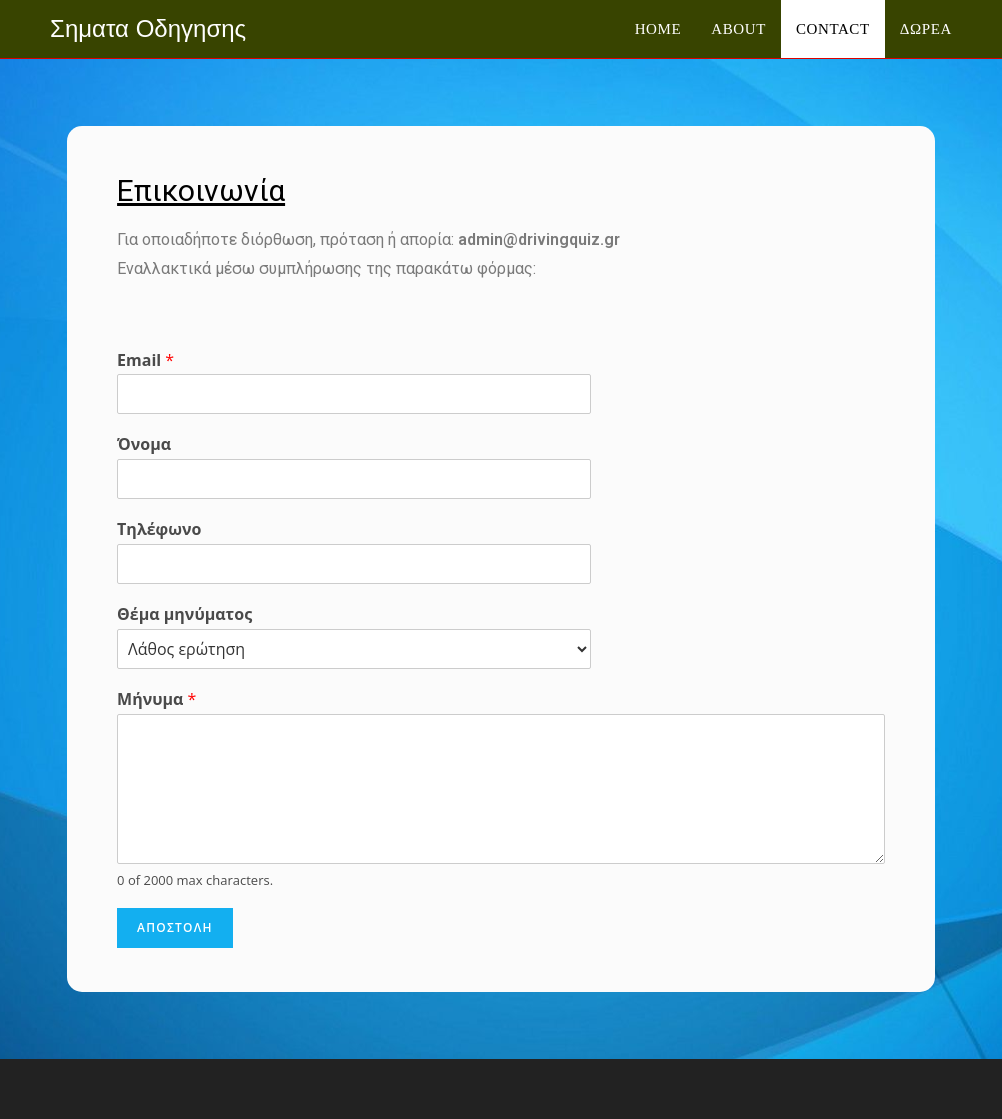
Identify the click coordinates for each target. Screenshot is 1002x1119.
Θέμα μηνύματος (184, 614)
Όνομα (144, 444)
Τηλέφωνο (159, 529)
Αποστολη (175, 927)
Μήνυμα (156, 699)
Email (145, 360)
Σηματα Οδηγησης (148, 28)
